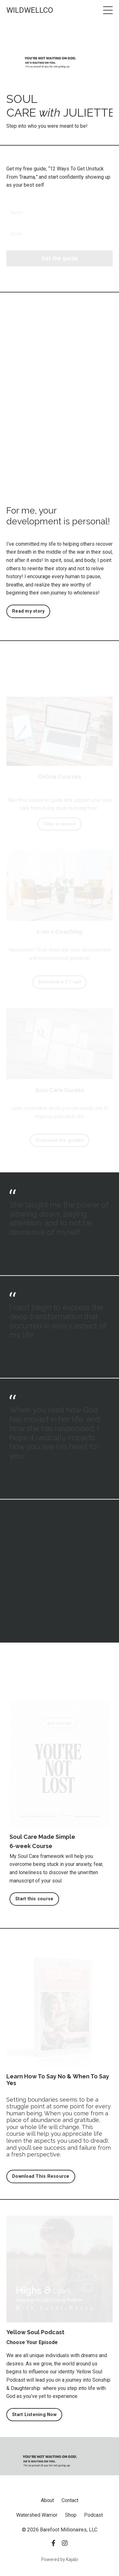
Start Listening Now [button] (34, 2414)
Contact (70, 2500)
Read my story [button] (28, 611)
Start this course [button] (34, 1899)
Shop (71, 2515)
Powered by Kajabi (59, 2559)
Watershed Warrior (37, 2515)
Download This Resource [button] (40, 2176)
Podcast (93, 2515)
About (47, 2500)
